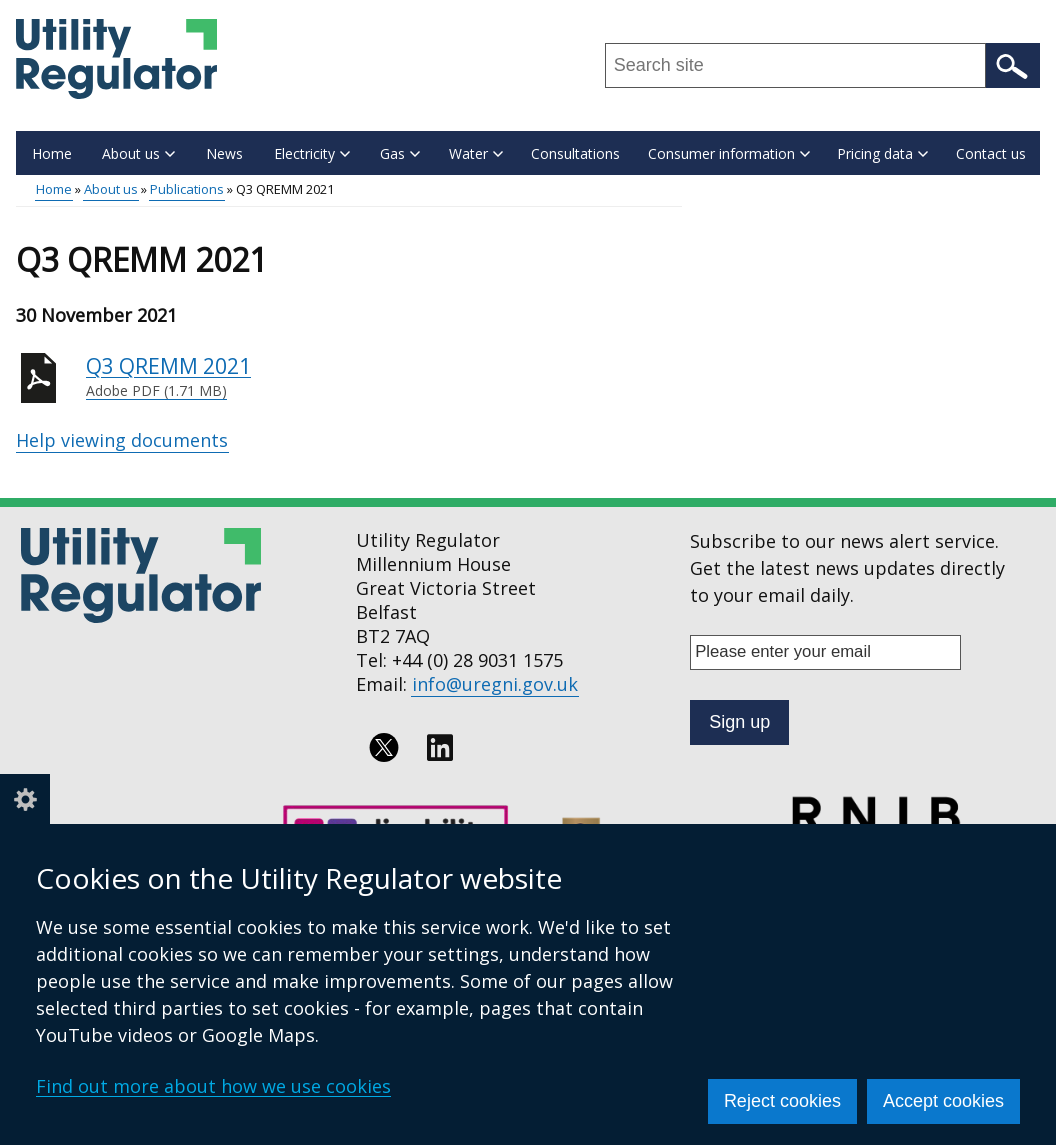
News (224, 153)
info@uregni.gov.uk (495, 684)
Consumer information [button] (729, 153)
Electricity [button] (312, 153)
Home (52, 153)
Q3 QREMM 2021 (384, 377)
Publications (187, 189)
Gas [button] (400, 153)
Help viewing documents (122, 440)
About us (111, 189)
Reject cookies (782, 1101)
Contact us (991, 153)
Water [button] (476, 153)
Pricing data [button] (882, 153)
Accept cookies (943, 1101)
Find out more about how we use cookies (213, 1086)
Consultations (575, 153)
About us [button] (138, 153)
